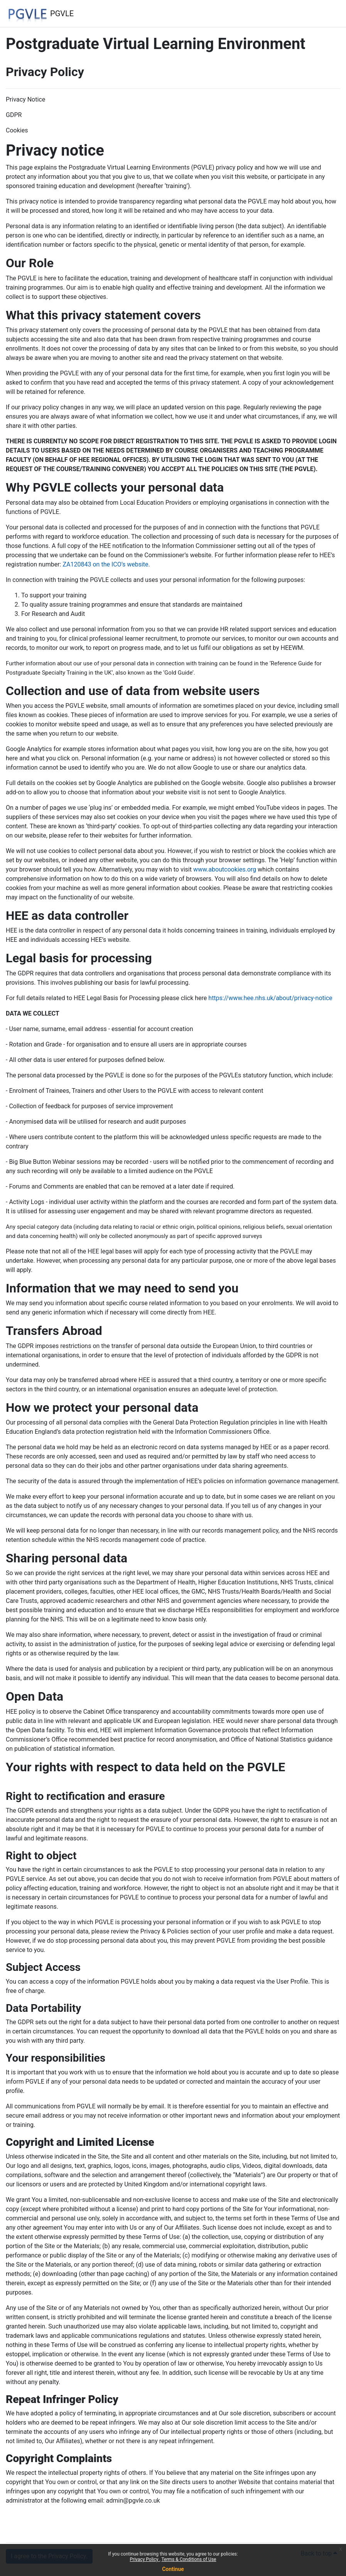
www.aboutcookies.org (224, 869)
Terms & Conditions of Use (189, 2559)
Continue (173, 2569)
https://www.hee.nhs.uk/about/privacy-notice (270, 998)
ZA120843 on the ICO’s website (105, 564)
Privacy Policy (145, 2559)
